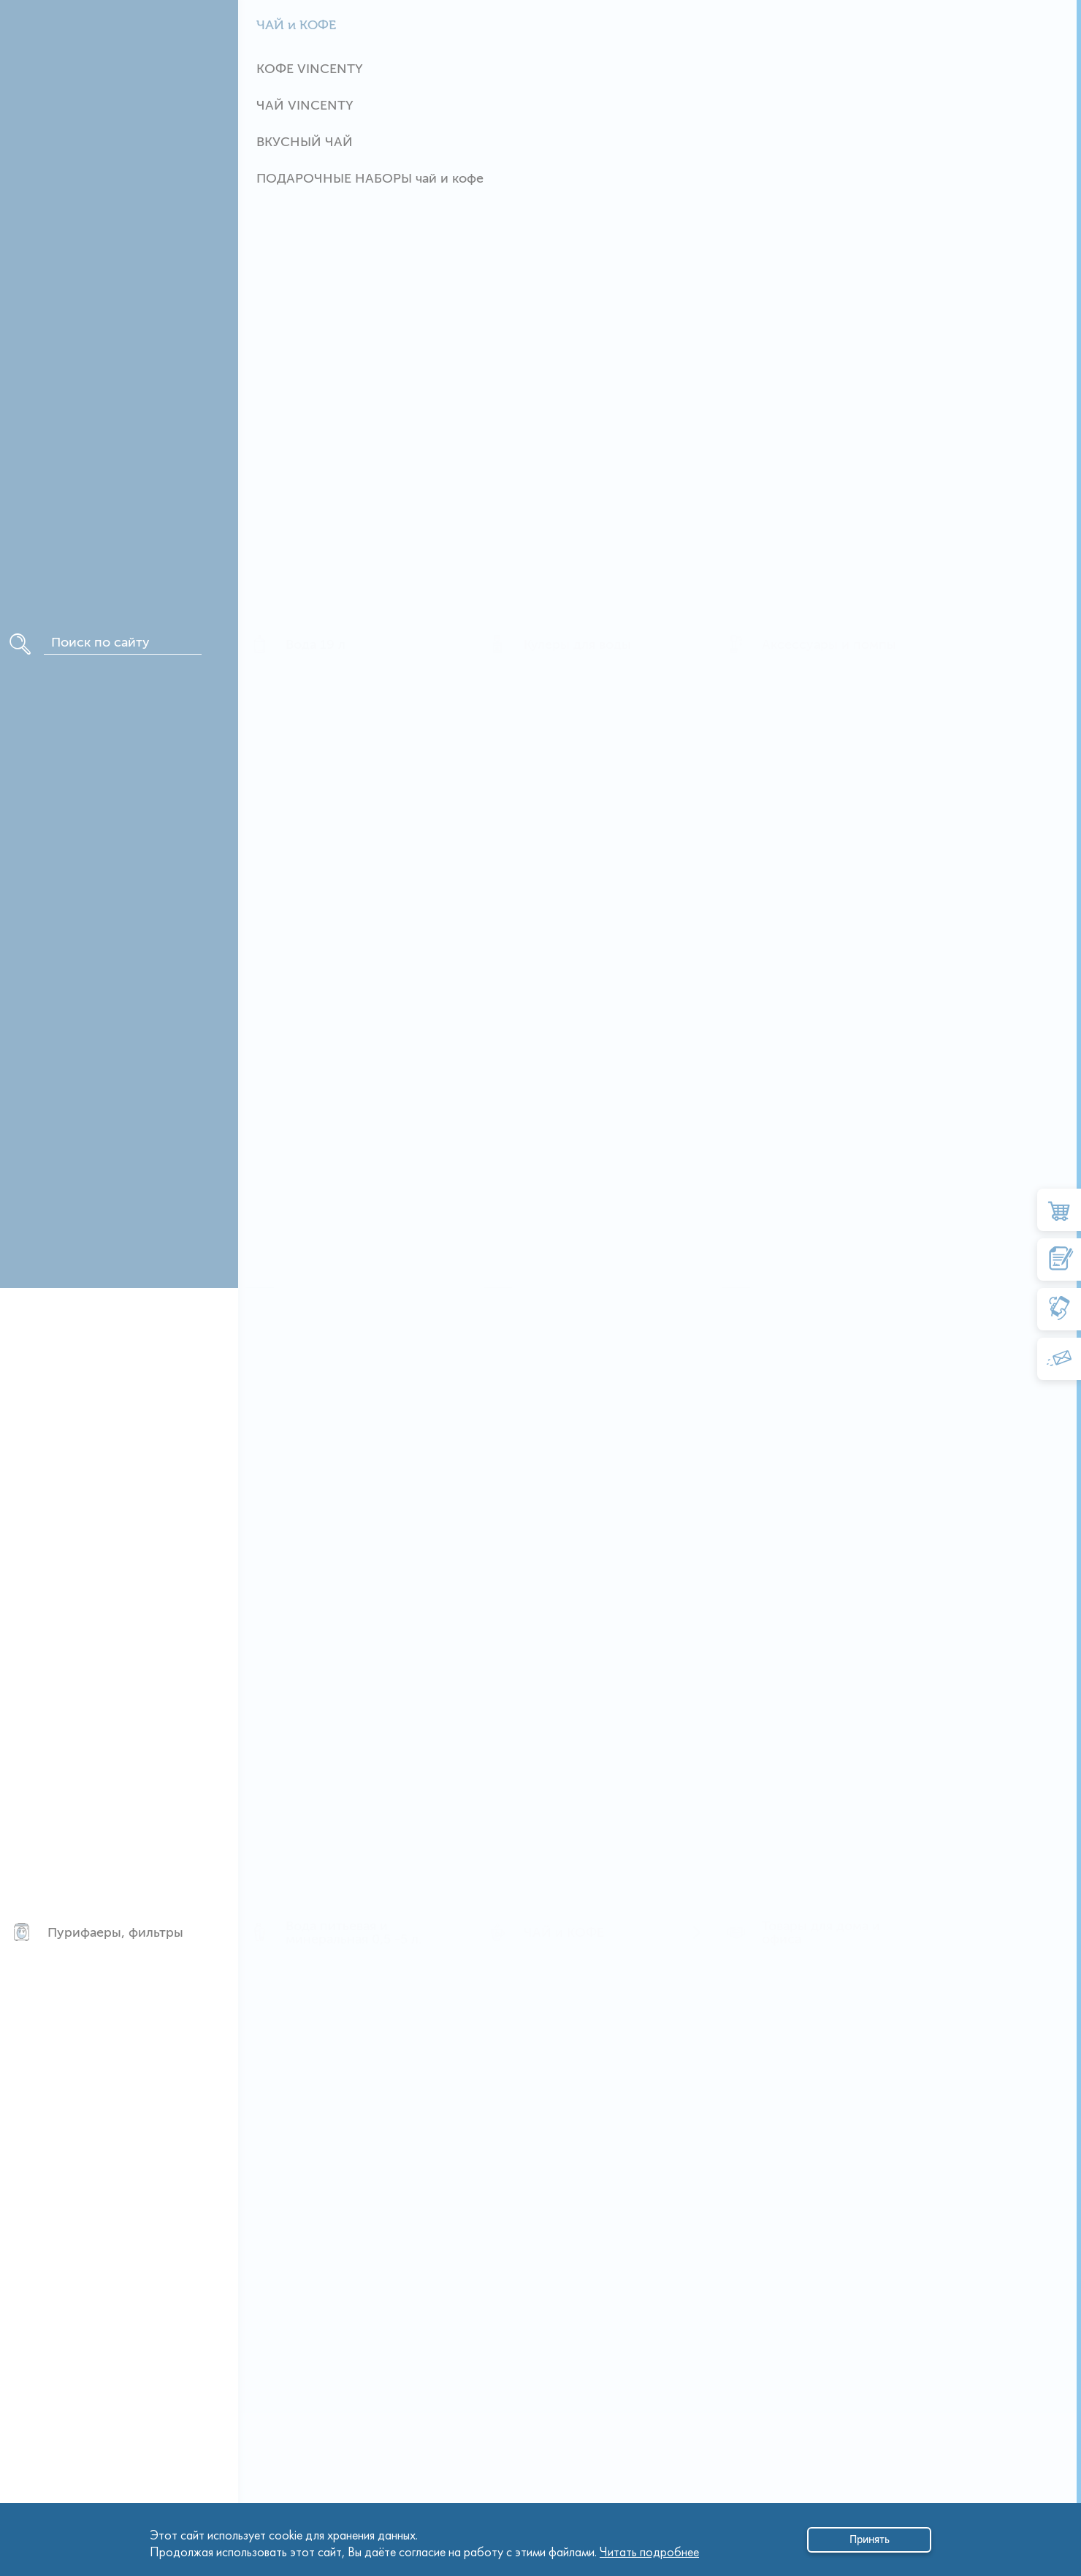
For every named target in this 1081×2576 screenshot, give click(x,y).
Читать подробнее (649, 2548)
